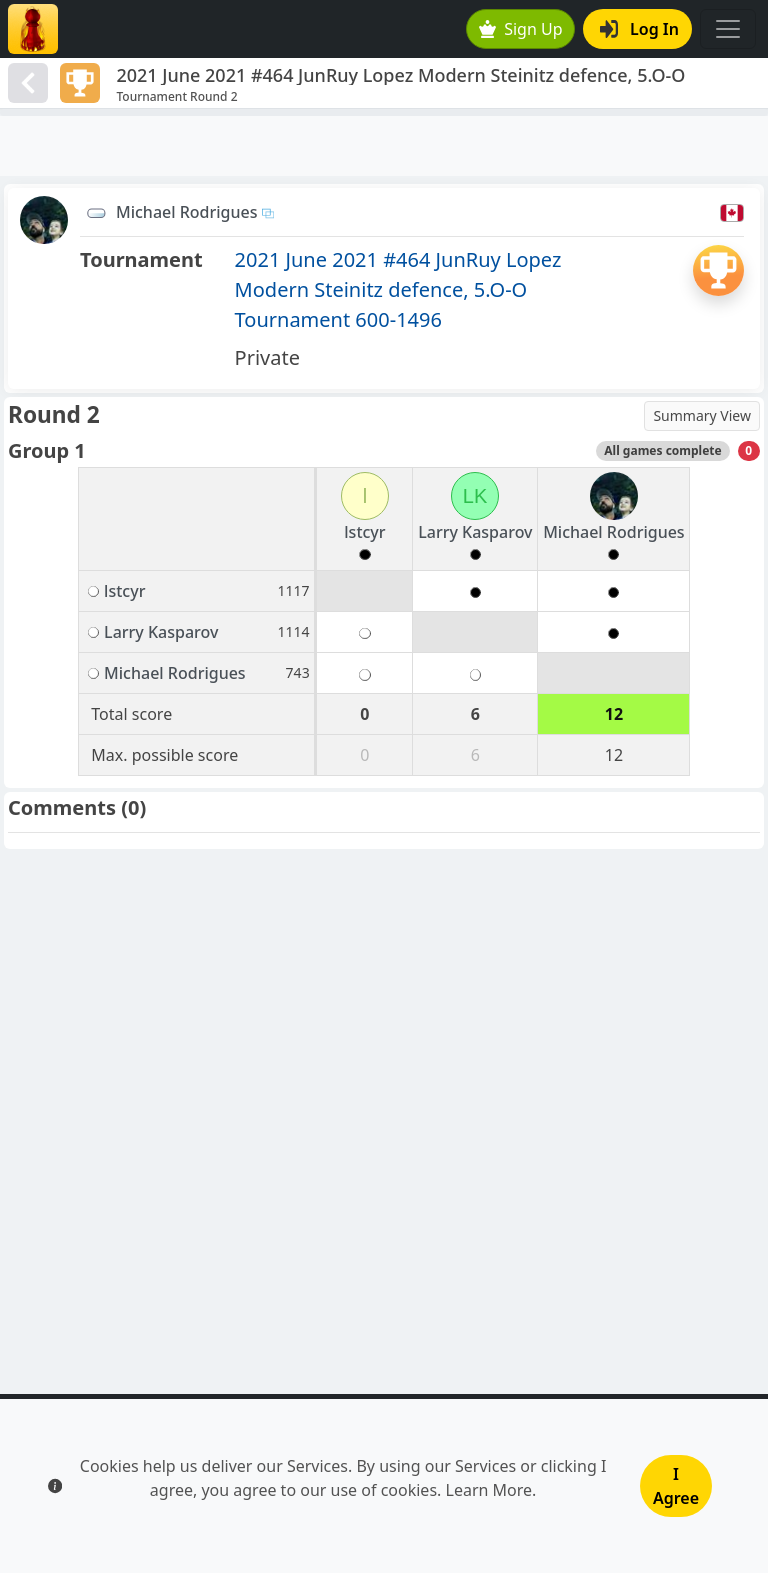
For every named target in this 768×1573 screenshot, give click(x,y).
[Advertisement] (384, 146)
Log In (639, 29)
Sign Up (521, 29)
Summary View (702, 415)
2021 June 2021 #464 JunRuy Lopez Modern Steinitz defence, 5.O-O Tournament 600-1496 (398, 289)
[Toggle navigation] (728, 29)
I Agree (676, 1486)
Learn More (489, 1490)
